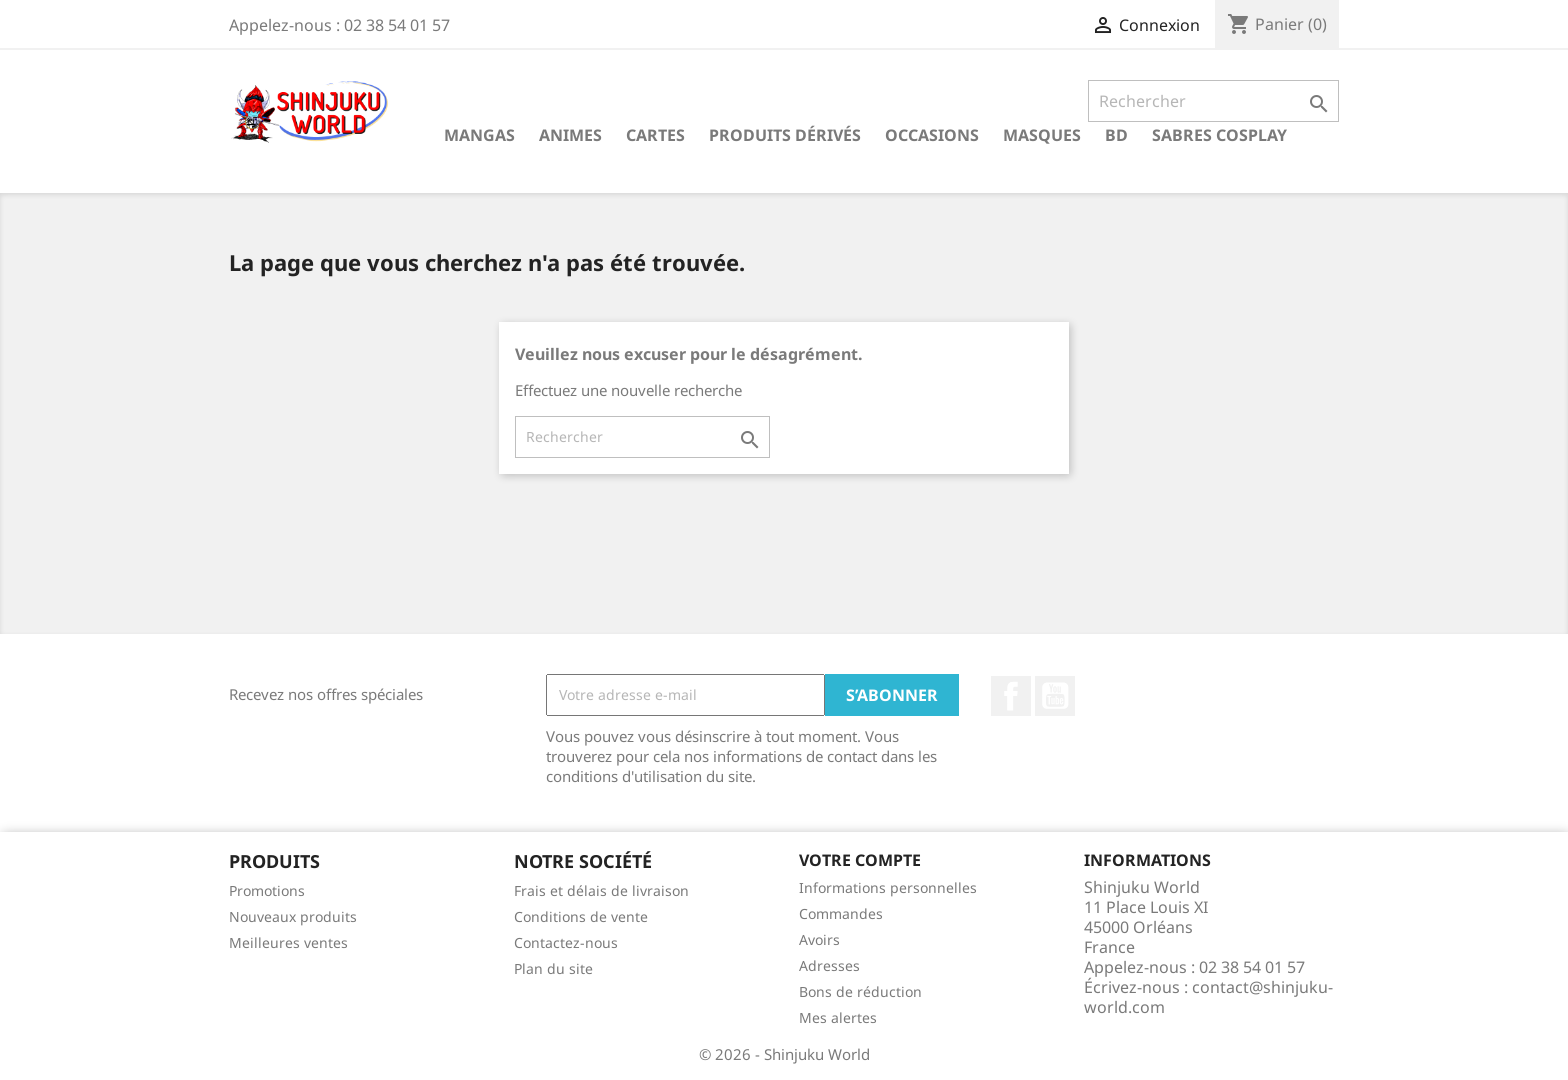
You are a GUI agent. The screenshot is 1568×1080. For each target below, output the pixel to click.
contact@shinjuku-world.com (1208, 997)
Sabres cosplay (1219, 135)
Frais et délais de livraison (601, 890)
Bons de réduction (860, 991)
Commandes (841, 913)
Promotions (267, 890)
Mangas (479, 135)
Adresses (829, 965)
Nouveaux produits (293, 916)
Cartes (655, 135)
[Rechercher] (1213, 101)
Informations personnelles (888, 887)
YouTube (1055, 696)
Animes (570, 135)
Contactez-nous (566, 942)
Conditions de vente (581, 916)
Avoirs (819, 939)
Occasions (932, 135)
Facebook (1011, 696)
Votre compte (860, 860)
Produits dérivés (785, 135)
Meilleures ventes (288, 942)
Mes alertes (838, 1017)
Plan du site (553, 968)
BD (1116, 135)
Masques (1042, 135)
